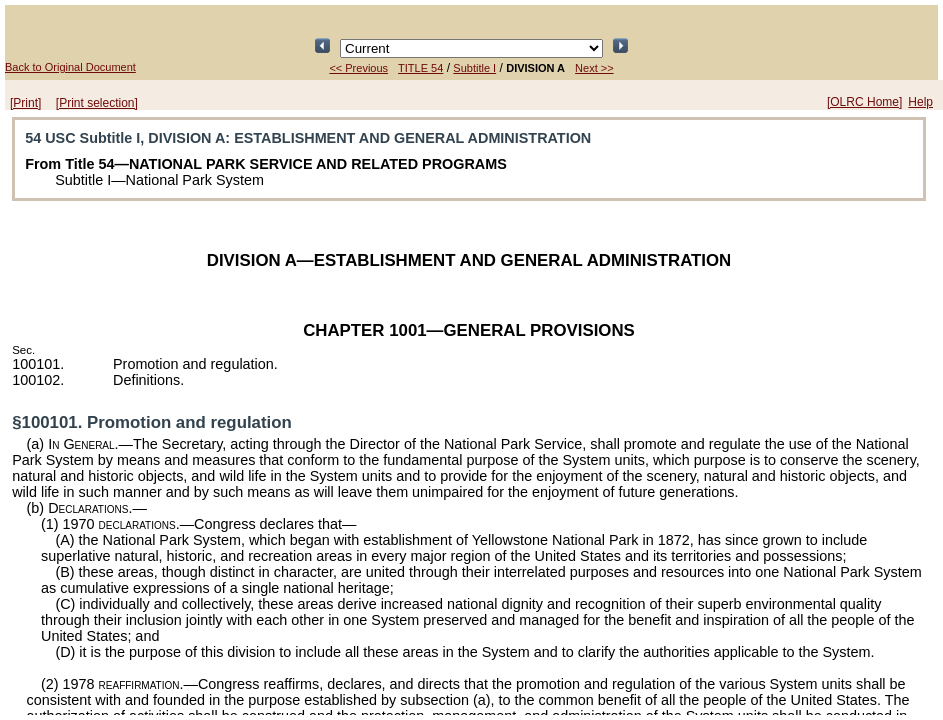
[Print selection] (97, 103)
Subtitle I (474, 68)
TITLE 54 (420, 68)
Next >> (594, 68)
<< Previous (358, 68)
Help (920, 102)
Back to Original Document (70, 67)
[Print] (25, 103)
